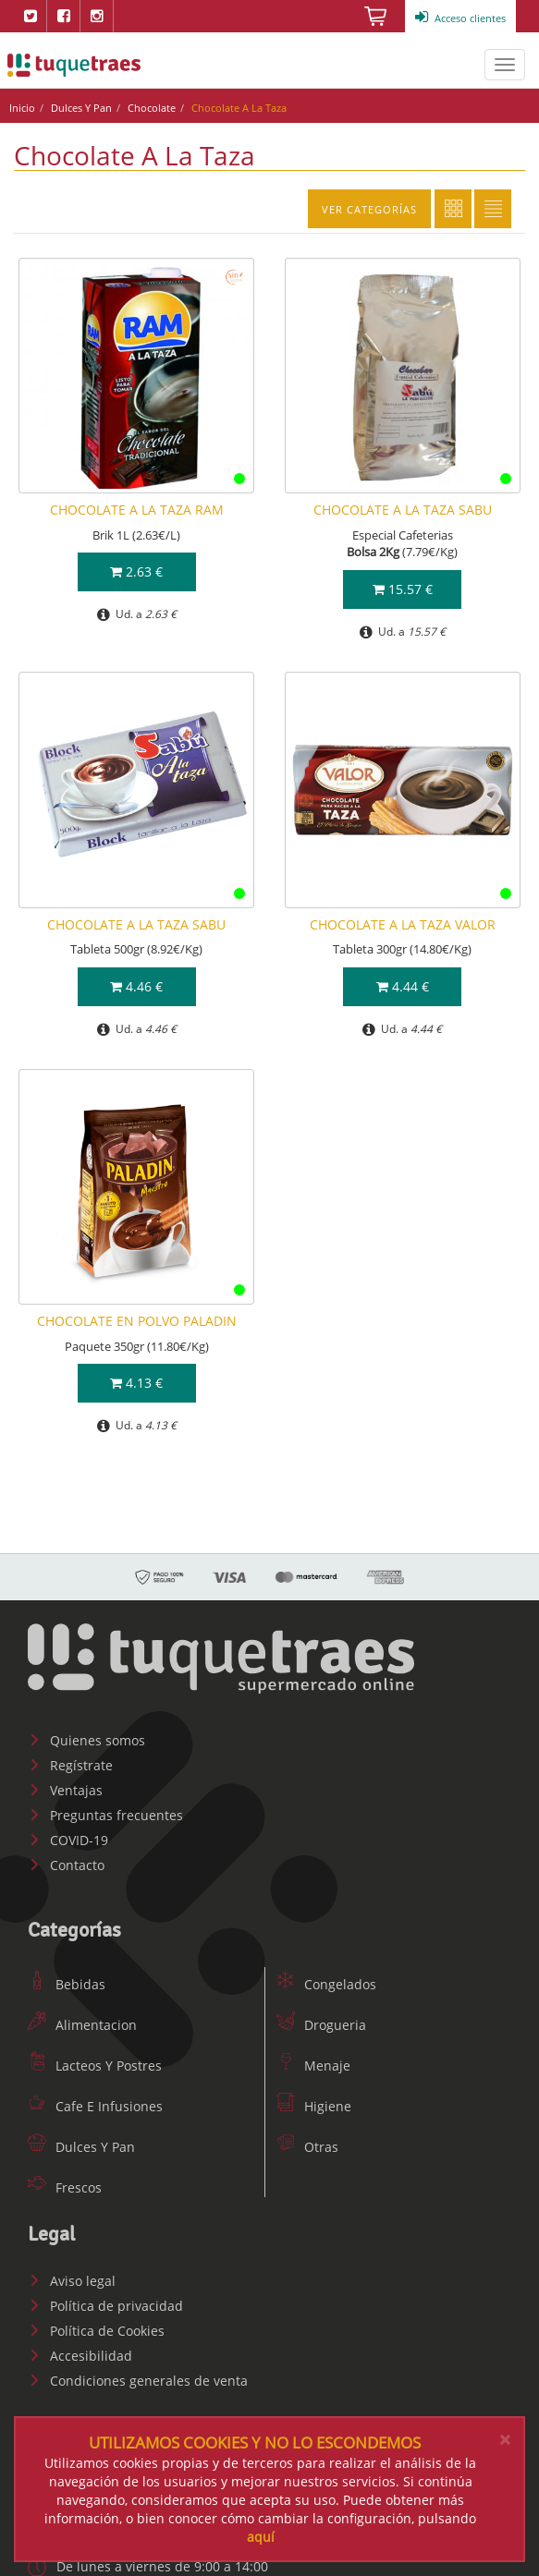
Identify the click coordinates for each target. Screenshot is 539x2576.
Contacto (66, 1865)
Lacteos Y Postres (95, 2065)
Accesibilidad (80, 2355)
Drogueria (321, 2025)
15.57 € (403, 589)
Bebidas (66, 1984)
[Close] (504, 2439)
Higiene (313, 2106)
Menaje (313, 2065)
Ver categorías (369, 209)
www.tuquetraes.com (74, 65)
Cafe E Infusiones (95, 2106)
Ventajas (65, 1790)
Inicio (22, 108)
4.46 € (136, 986)
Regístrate (70, 1765)
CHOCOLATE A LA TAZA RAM (137, 509)
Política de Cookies (96, 2330)
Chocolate (152, 108)
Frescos (65, 2187)
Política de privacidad (105, 2306)
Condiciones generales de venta (138, 2380)
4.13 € (136, 1382)
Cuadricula (453, 208)
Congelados (326, 1984)
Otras (307, 2147)
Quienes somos (86, 1740)
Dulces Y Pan (81, 108)
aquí (261, 2537)
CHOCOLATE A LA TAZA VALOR (403, 924)
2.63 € (136, 571)
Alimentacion (82, 2025)
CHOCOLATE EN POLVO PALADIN (137, 1321)
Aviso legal (72, 2281)
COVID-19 (68, 1840)
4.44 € (402, 986)
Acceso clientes (460, 18)
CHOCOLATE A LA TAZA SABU (402, 509)
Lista (492, 208)
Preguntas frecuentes (105, 1815)
